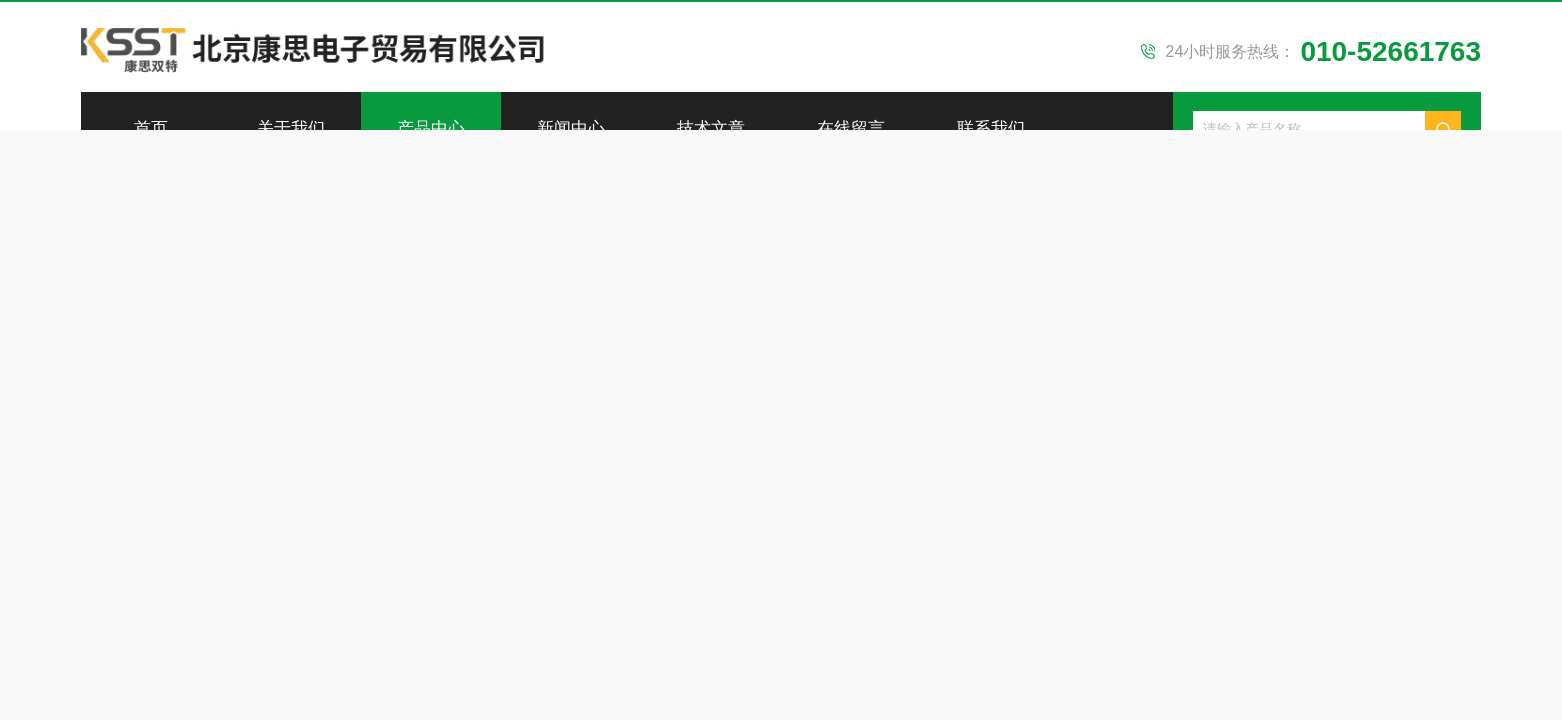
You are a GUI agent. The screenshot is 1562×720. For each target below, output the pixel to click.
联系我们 (991, 128)
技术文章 (711, 128)
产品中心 (431, 128)
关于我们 (291, 128)
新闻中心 (571, 128)
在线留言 (851, 128)
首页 (151, 128)
